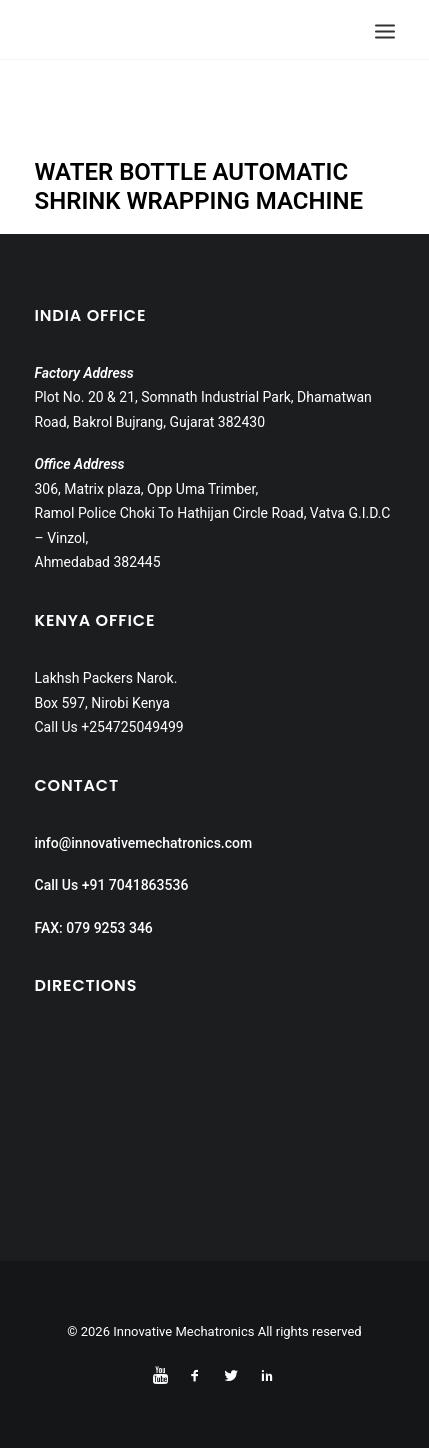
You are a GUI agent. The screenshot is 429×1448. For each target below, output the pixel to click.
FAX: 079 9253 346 (94, 928)
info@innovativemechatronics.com (144, 843)
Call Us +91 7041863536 (112, 885)
